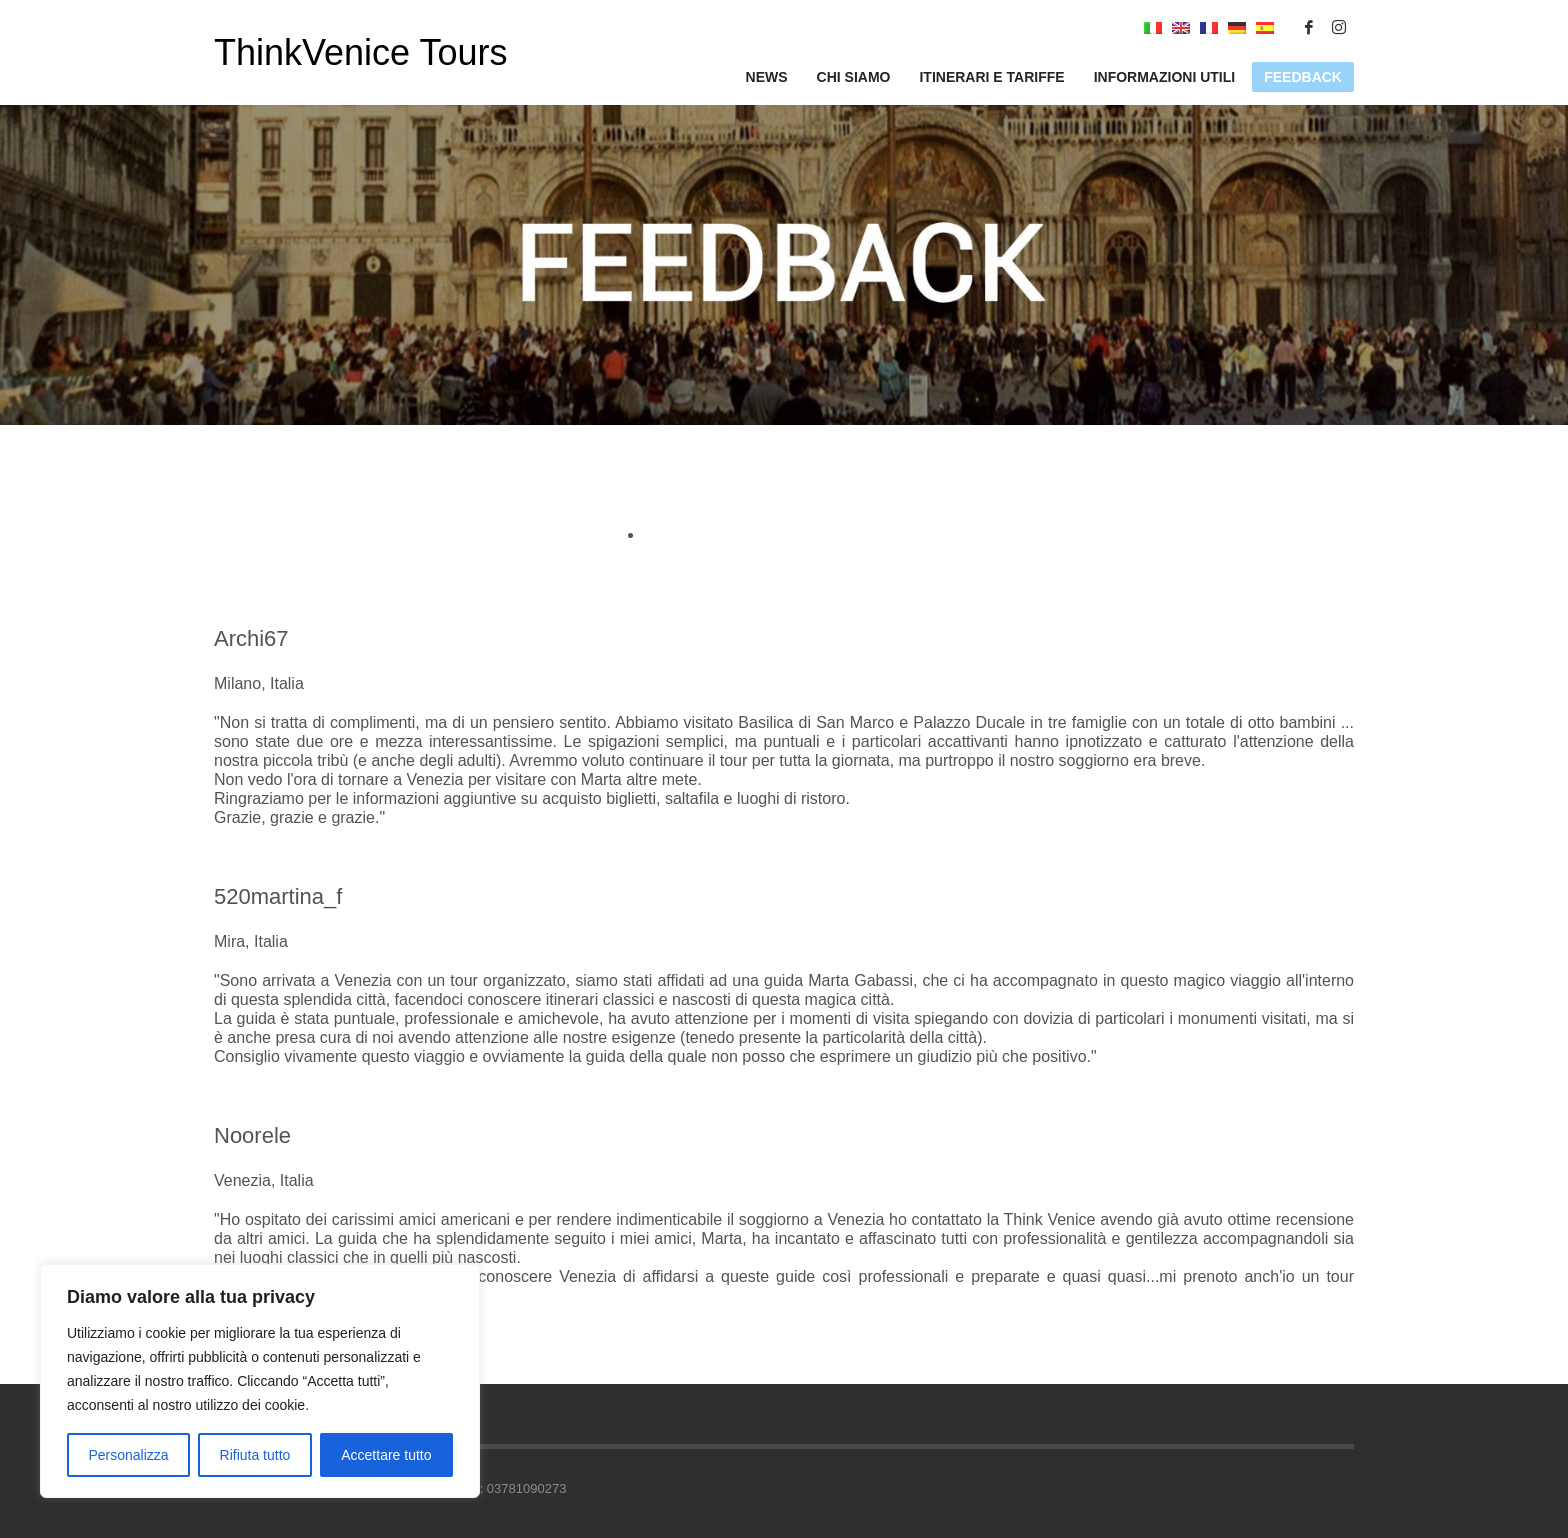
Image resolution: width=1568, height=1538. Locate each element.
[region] (260, 1381)
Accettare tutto (386, 1455)
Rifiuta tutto (255, 1455)
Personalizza (128, 1455)
